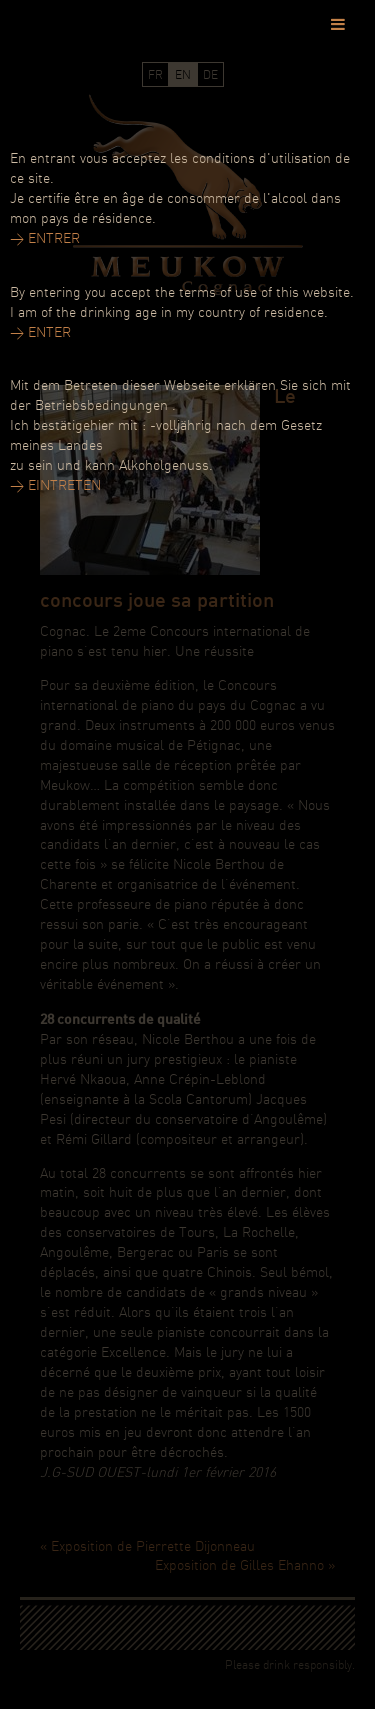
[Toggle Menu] (338, 24)
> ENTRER (45, 239)
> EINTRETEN (55, 486)
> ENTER (40, 333)
